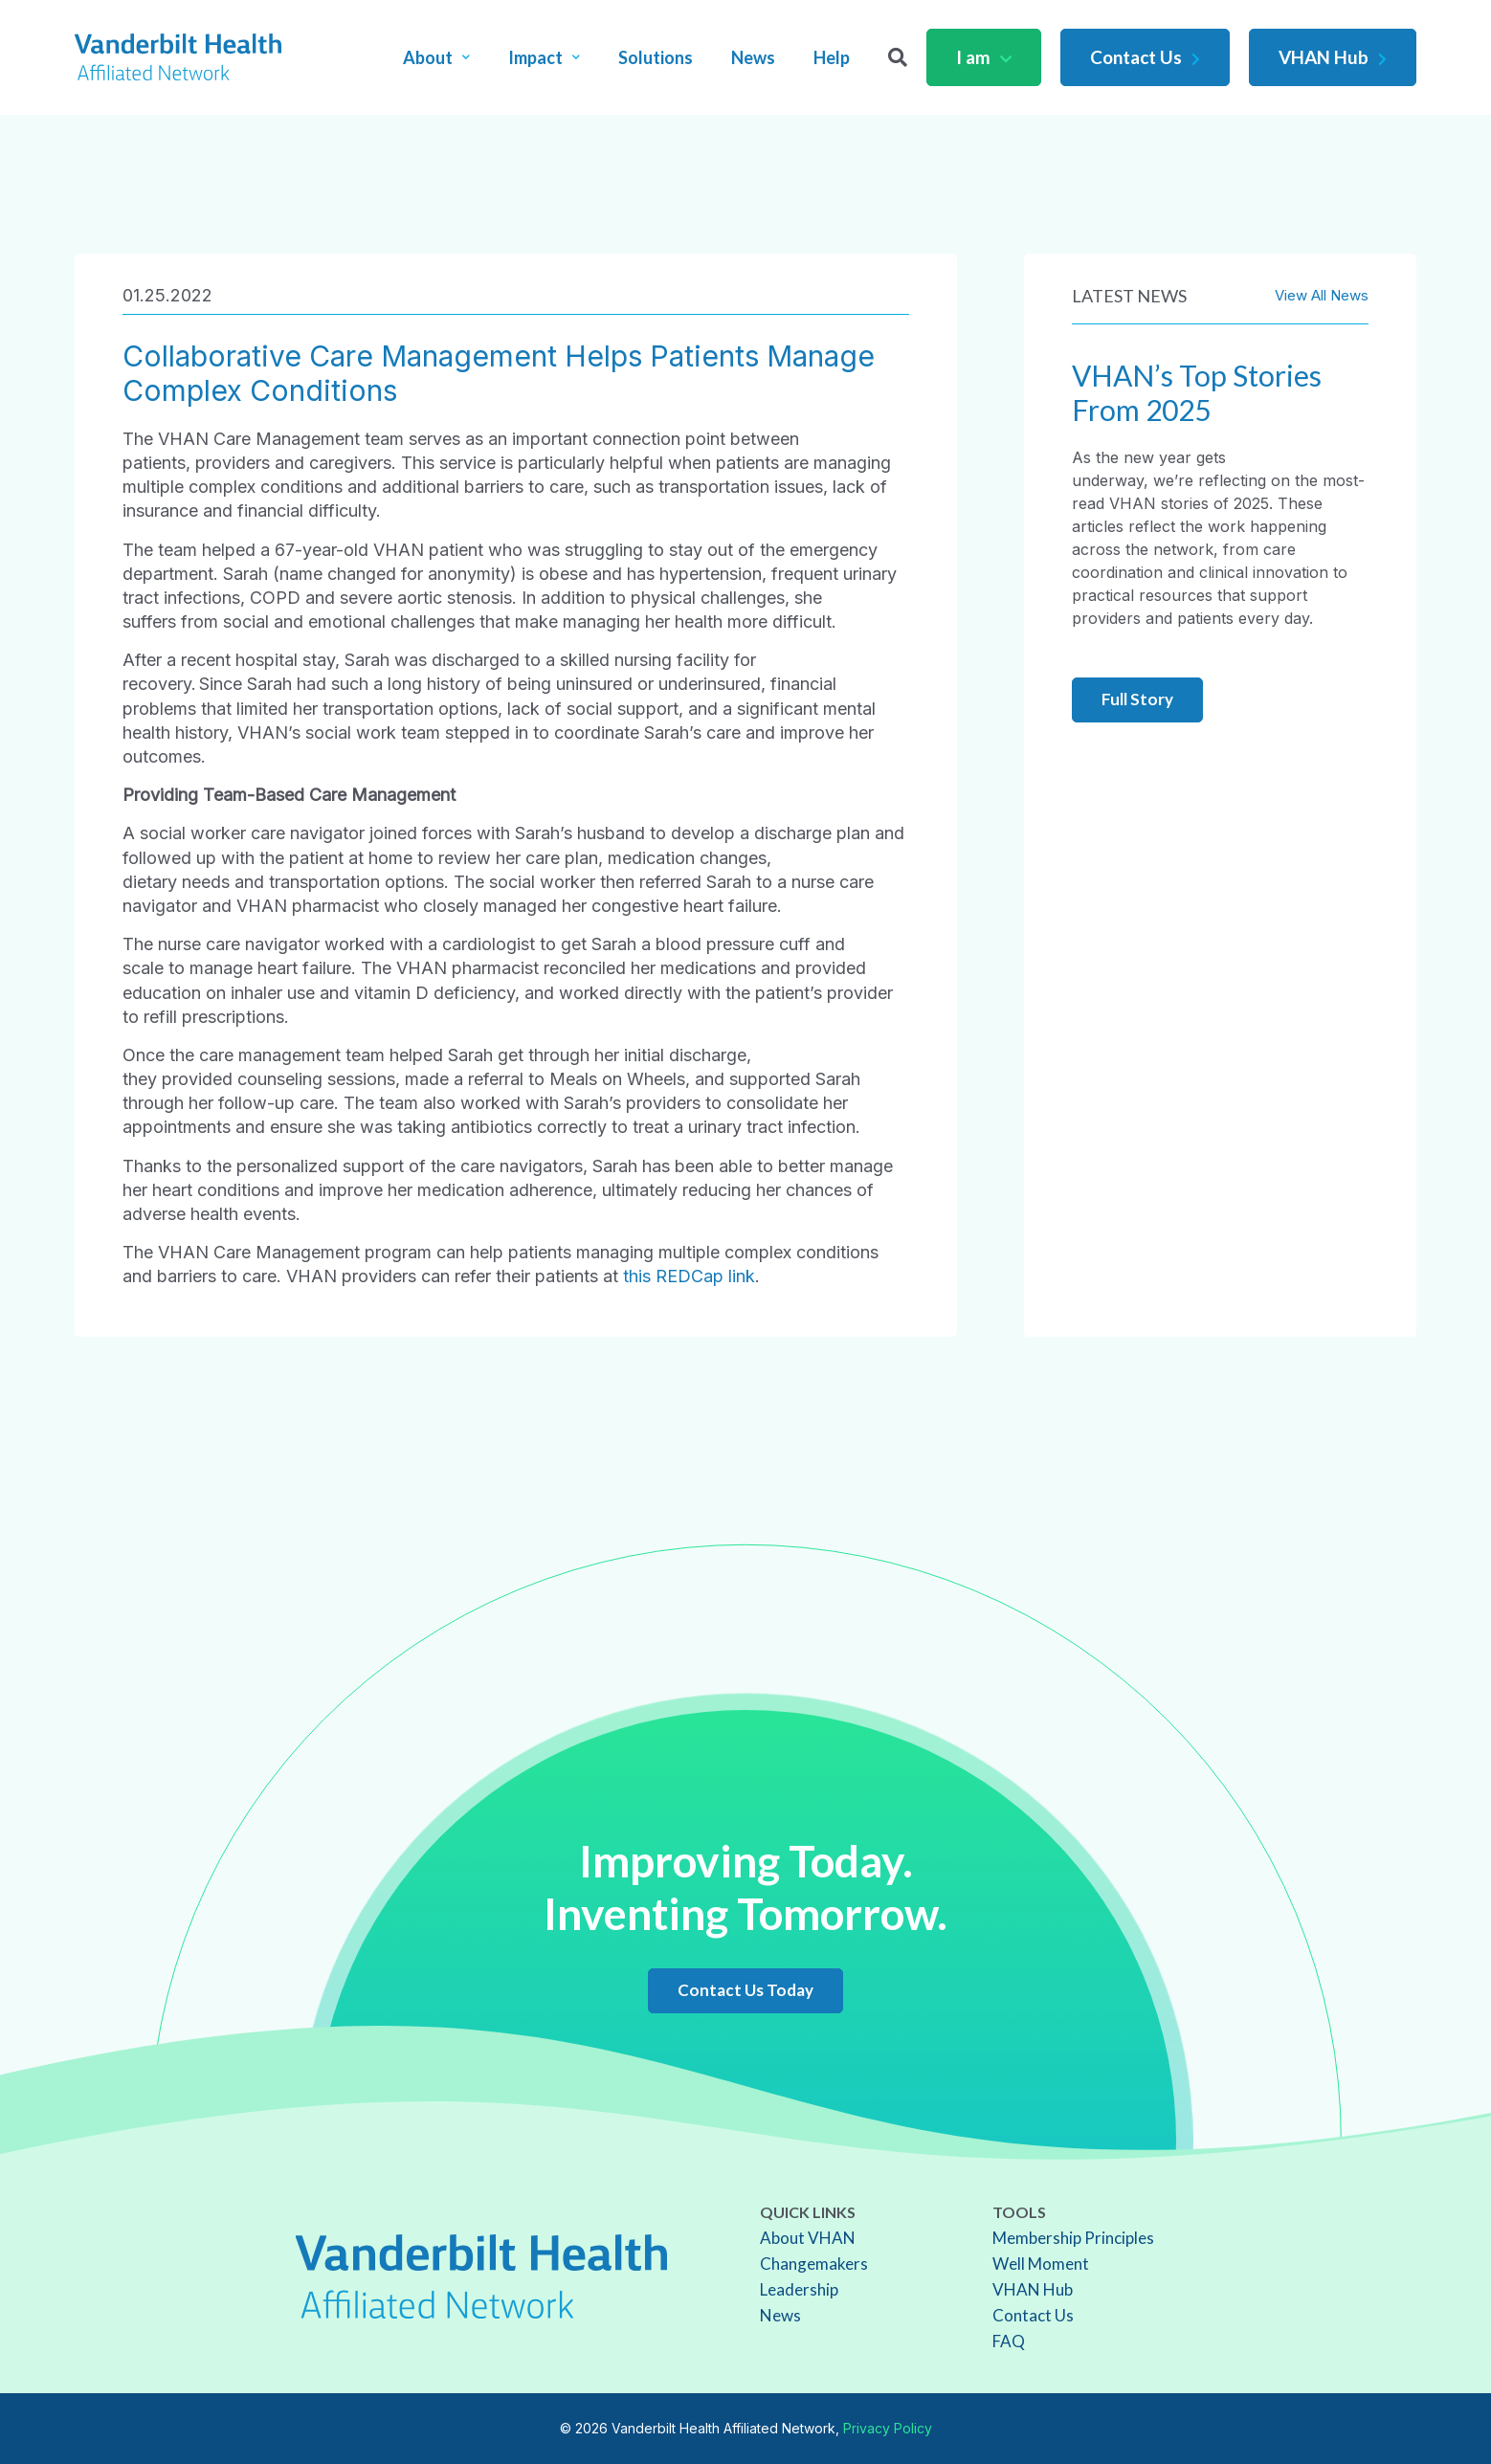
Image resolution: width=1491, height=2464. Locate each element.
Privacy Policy (887, 2428)
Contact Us (1145, 57)
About (436, 57)
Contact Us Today (745, 1990)
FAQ (1008, 2341)
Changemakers (814, 2263)
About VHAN (808, 2238)
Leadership (799, 2289)
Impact (544, 57)
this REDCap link (689, 1276)
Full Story (1137, 699)
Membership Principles (1073, 2238)
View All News (1322, 295)
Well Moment (1040, 2263)
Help (831, 57)
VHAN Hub (1333, 57)
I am (984, 57)
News (753, 57)
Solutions (655, 57)
